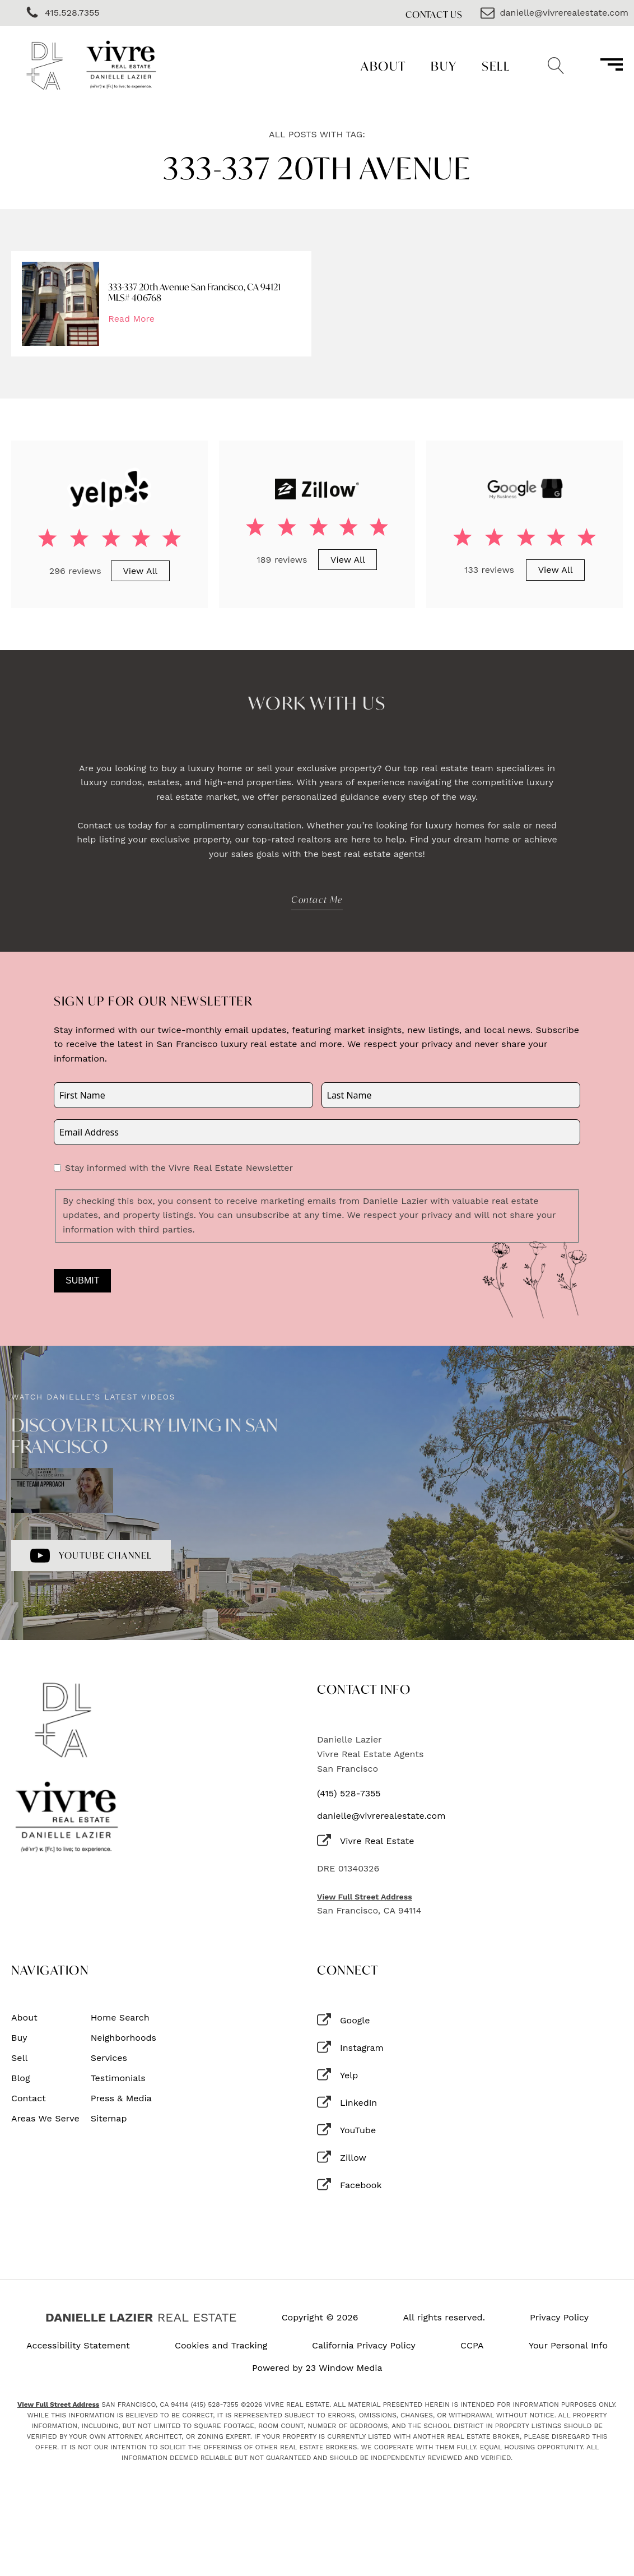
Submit (82, 1280)
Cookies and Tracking (221, 2345)
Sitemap (109, 2118)
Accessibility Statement (78, 2345)
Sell (496, 66)
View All (140, 571)
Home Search (120, 2017)
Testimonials (118, 2078)
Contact (28, 2098)
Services (109, 2058)
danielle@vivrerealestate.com (381, 1815)
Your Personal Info (568, 2345)
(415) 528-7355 (349, 1793)
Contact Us (434, 14)
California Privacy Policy (364, 2345)
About (383, 66)
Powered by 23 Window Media (317, 2368)
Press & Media (121, 2098)
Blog (20, 2078)
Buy (444, 66)
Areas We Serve (45, 2118)
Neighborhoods (123, 2037)
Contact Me (317, 899)
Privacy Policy (559, 2317)
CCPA (472, 2345)
